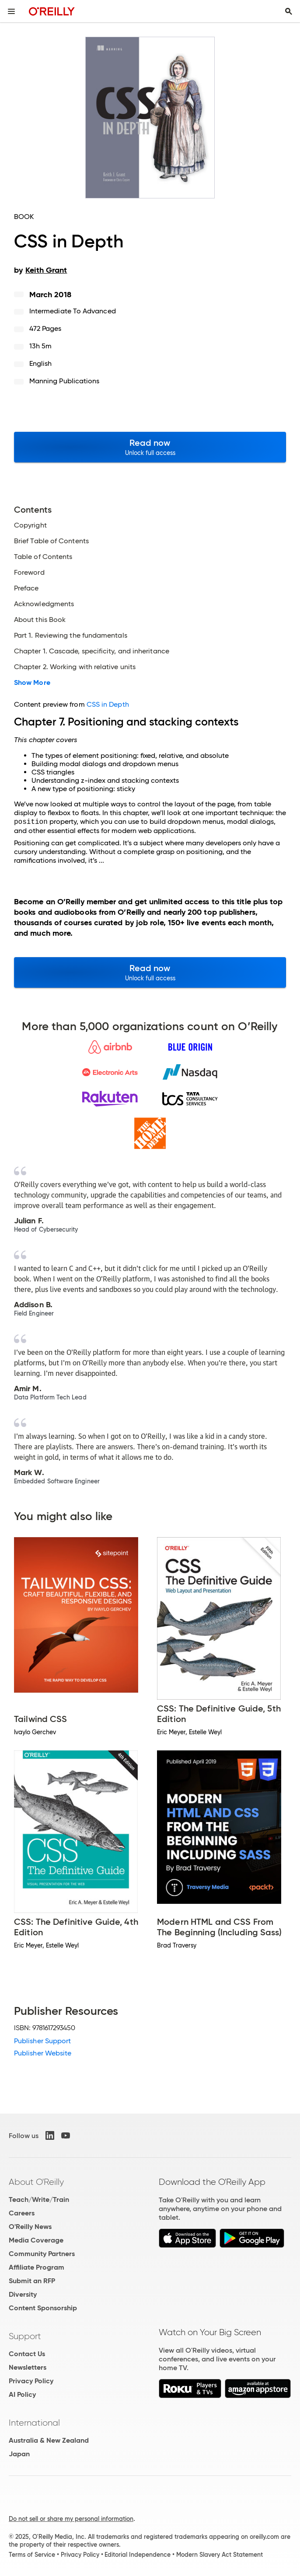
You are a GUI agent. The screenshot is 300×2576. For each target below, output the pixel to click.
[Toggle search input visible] (288, 11)
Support (25, 2336)
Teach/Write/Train (39, 2199)
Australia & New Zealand (49, 2440)
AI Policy (22, 2394)
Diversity (23, 2294)
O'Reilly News (30, 2226)
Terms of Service (32, 2555)
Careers (22, 2213)
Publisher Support (42, 2041)
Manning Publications (64, 381)
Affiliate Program (36, 2267)
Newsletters (27, 2367)
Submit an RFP (32, 2280)
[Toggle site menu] (11, 11)
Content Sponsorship (43, 2307)
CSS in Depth (108, 704)
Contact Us (27, 2353)
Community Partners (42, 2253)
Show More (32, 682)
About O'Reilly (36, 2182)
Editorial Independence (138, 2555)
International (34, 2422)
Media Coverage (36, 2240)
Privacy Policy (31, 2380)
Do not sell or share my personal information (71, 2519)
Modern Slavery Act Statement (219, 2555)
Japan (19, 2453)
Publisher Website (42, 2053)
